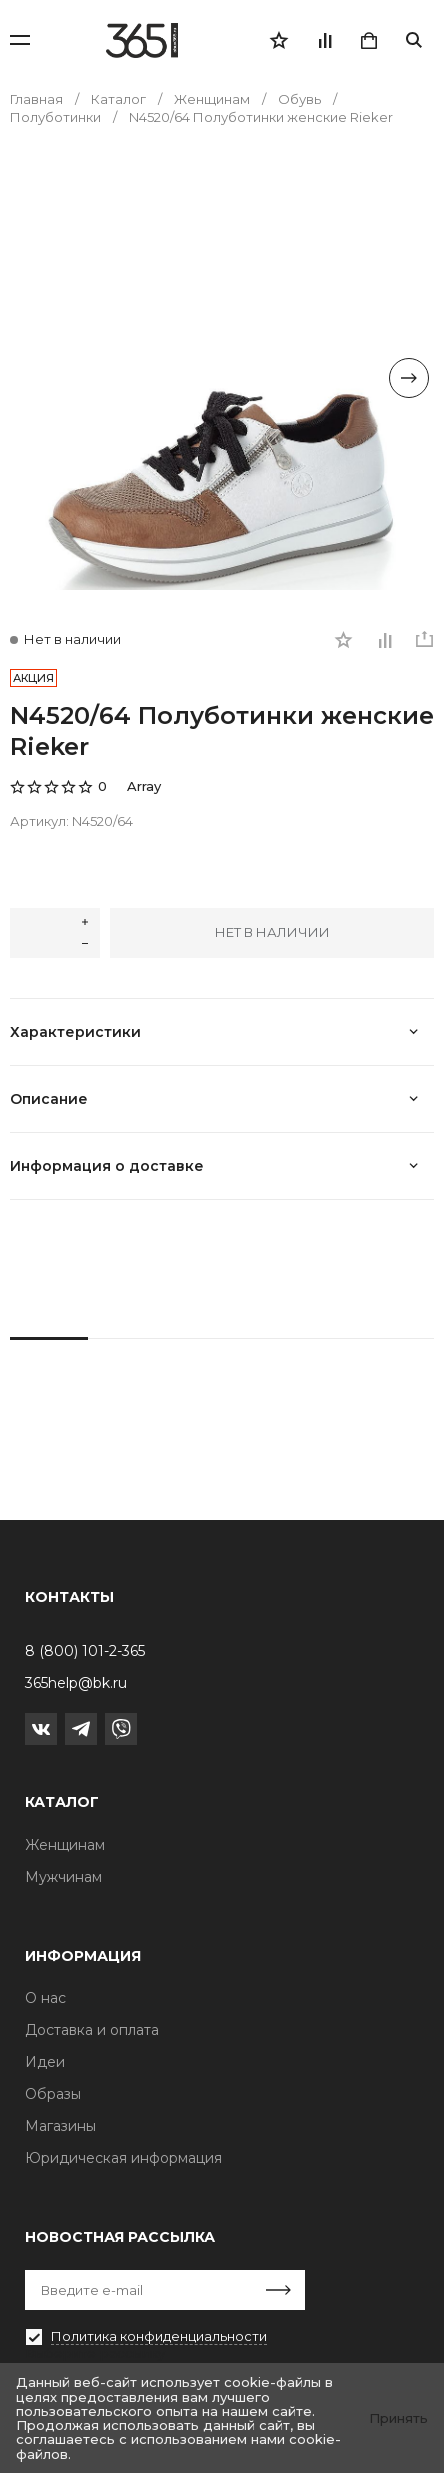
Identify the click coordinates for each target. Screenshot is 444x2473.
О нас (45, 1998)
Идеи (45, 2062)
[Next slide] (409, 378)
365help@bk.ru (76, 1683)
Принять (398, 2418)
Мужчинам (63, 1877)
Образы (53, 2094)
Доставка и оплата (92, 2030)
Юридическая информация (123, 2158)
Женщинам (65, 1845)
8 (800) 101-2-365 (85, 1651)
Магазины (60, 2126)
